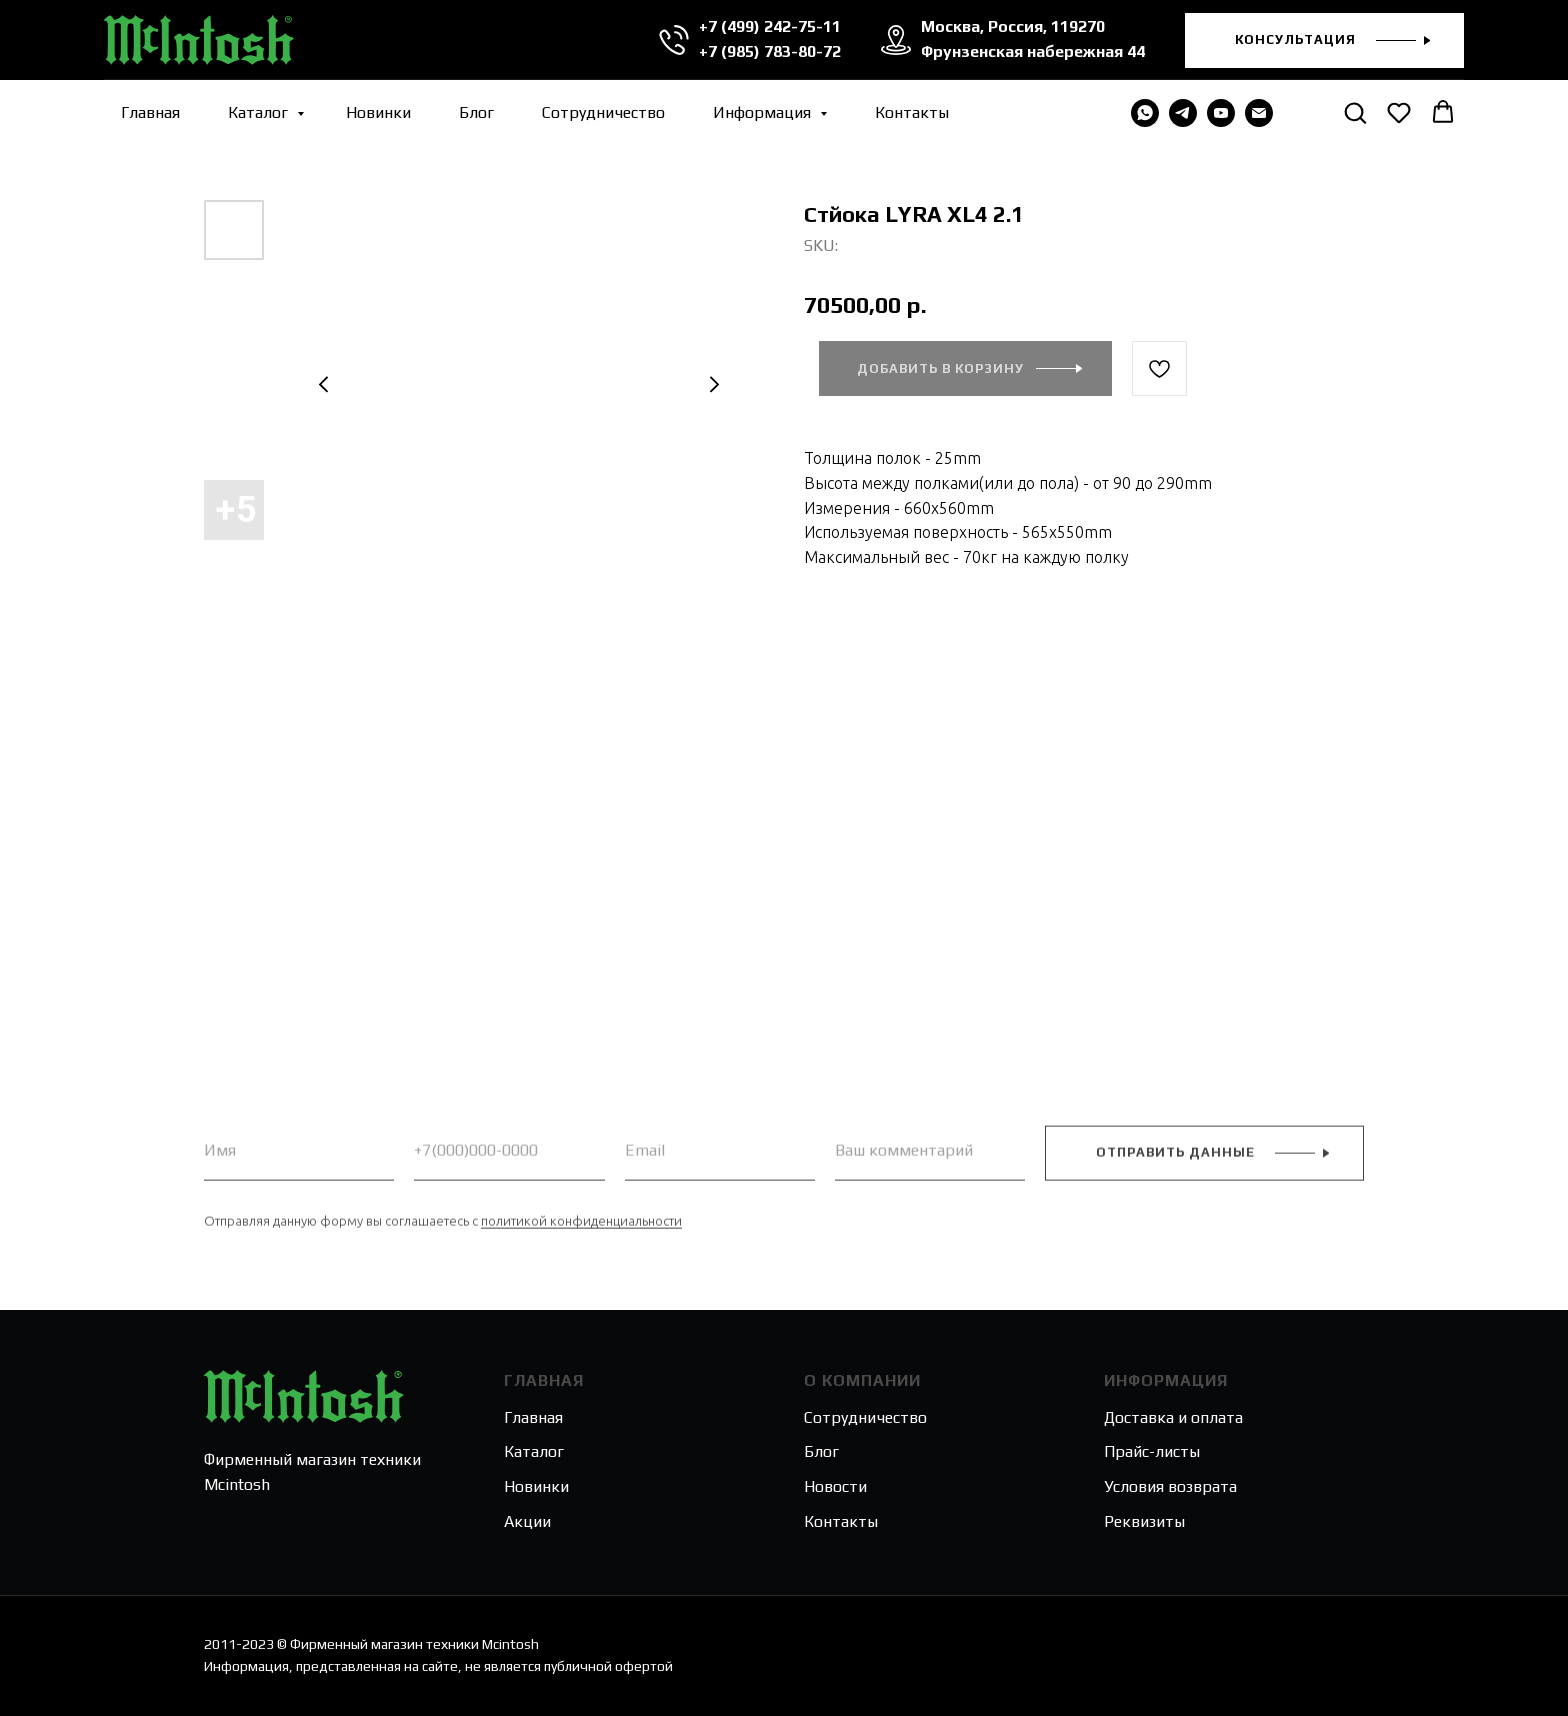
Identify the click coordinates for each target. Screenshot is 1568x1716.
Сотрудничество (603, 112)
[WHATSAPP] (1145, 113)
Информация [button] (764, 112)
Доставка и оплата (1173, 1417)
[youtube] (1221, 113)
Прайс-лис (1142, 1451)
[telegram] (1183, 113)
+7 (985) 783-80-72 (770, 51)
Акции (527, 1521)
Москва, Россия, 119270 (1013, 26)
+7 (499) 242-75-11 (770, 26)
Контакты (912, 112)
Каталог (260, 112)
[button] (1324, 40)
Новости (835, 1486)
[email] (1259, 113)
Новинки (378, 112)
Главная (150, 112)
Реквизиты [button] (1144, 1521)
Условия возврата (1170, 1486)
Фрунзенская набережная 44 (1033, 51)
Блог (476, 112)
